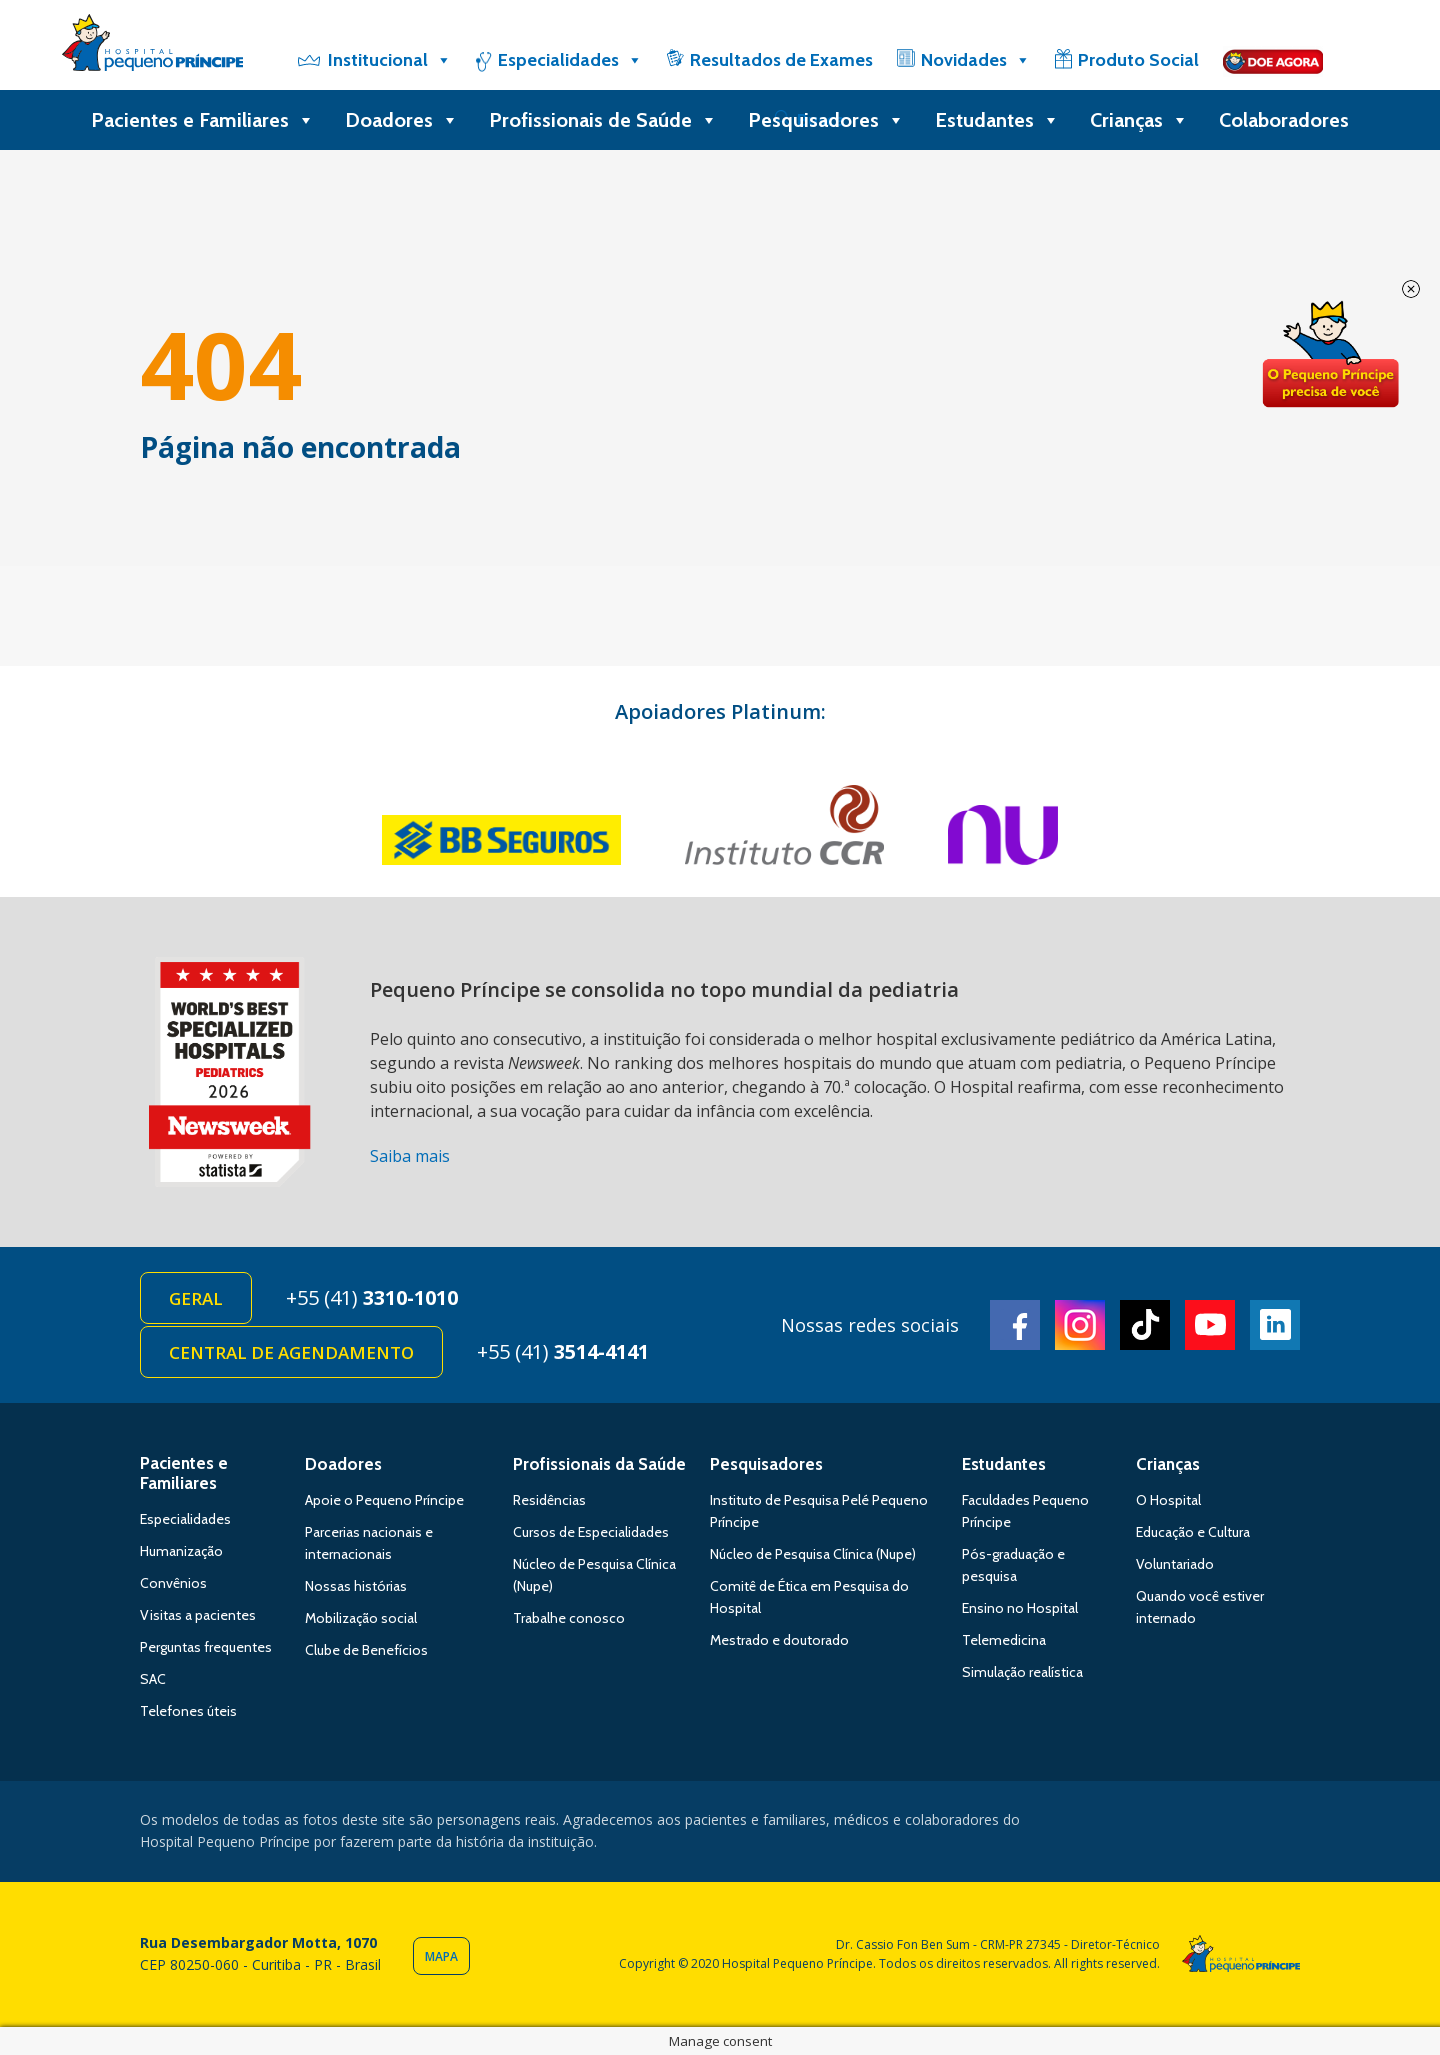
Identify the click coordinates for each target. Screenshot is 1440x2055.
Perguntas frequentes (206, 1647)
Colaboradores (1284, 120)
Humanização (181, 1551)
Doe (1330, 355)
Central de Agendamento (291, 1352)
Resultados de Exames (781, 60)
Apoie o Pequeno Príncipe (384, 1500)
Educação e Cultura (1193, 1532)
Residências (549, 1500)
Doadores (402, 120)
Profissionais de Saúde (603, 120)
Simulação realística (1022, 1672)
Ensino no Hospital (1020, 1608)
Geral (196, 1298)
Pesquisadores (826, 120)
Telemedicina (1004, 1640)
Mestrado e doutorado (779, 1640)
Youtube (1210, 1325)
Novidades (976, 60)
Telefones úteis (188, 1711)
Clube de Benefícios (366, 1650)
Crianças (1139, 120)
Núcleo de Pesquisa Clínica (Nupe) (813, 1554)
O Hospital (1168, 1500)
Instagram (1080, 1325)
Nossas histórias (356, 1586)
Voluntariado (1175, 1564)
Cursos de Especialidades (591, 1532)
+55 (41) (372, 1297)
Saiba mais (410, 1156)
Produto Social (1138, 60)
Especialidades (570, 60)
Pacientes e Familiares (203, 120)
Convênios (173, 1583)
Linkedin (1275, 1325)
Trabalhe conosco (569, 1618)
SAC (153, 1679)
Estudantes (997, 120)
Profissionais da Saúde (599, 1464)
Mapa (441, 1956)
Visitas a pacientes (198, 1615)
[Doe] (1273, 60)
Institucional (390, 60)
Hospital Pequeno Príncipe (152, 47)
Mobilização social (361, 1618)
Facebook (1015, 1325)
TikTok (1145, 1325)
